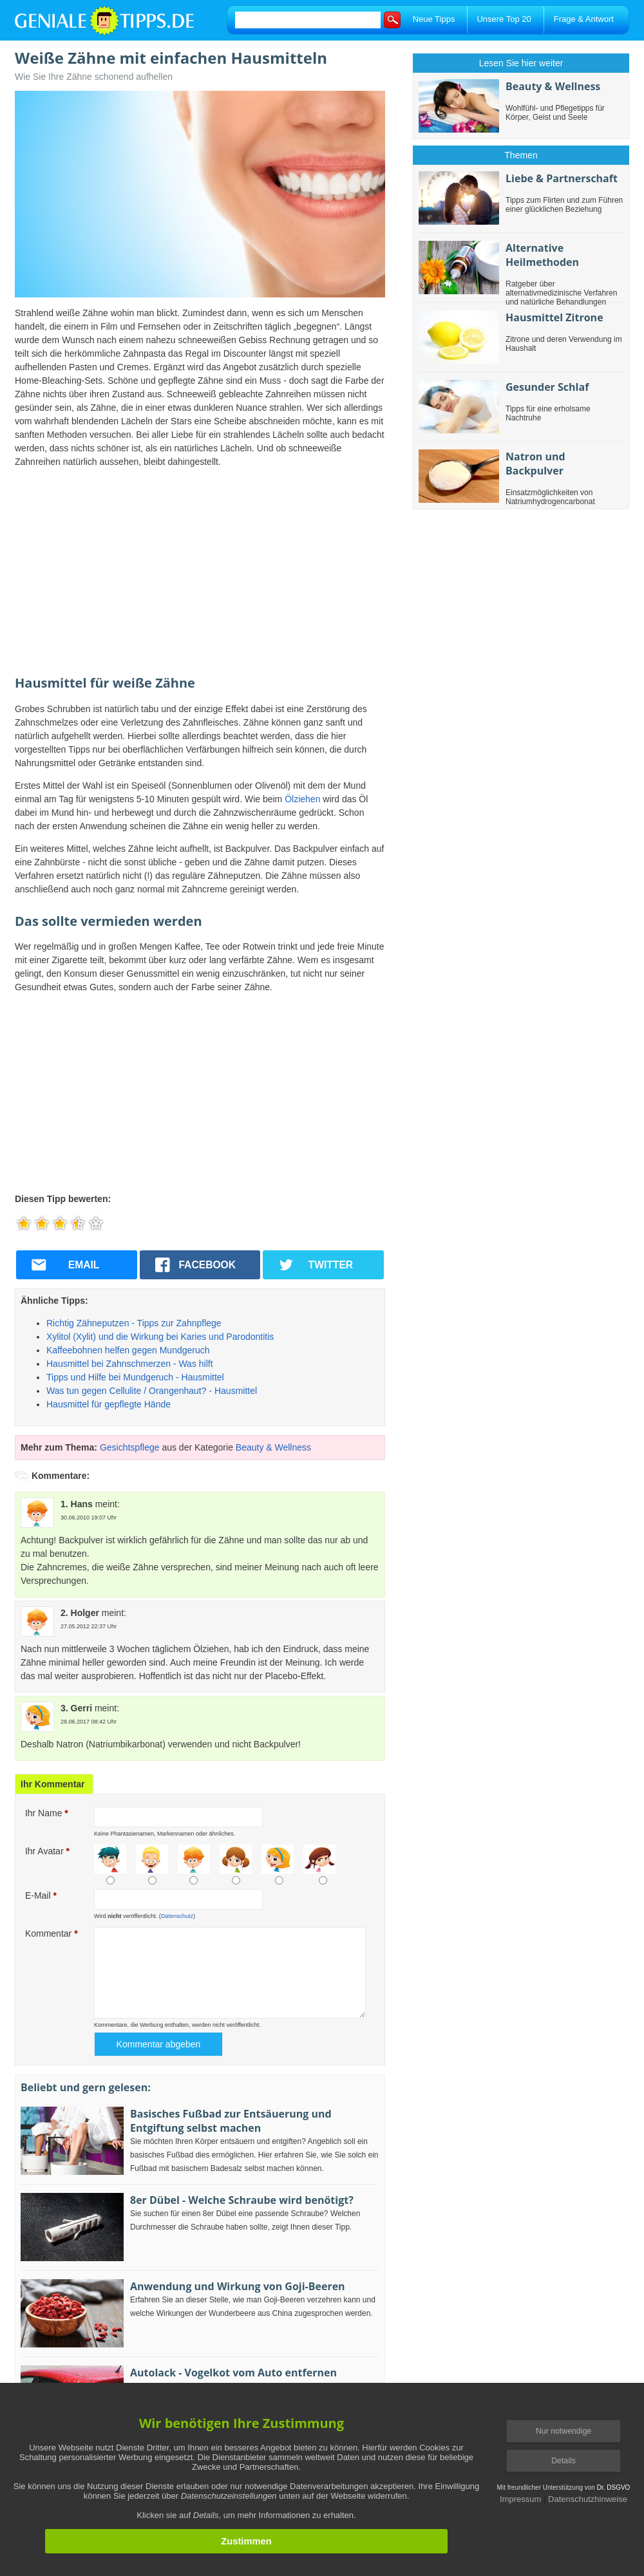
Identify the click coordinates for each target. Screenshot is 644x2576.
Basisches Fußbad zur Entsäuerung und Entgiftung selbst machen (231, 2121)
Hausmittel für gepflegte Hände (108, 1404)
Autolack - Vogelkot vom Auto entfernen (233, 2372)
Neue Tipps (434, 19)
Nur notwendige (563, 2431)
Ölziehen (302, 799)
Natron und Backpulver (535, 463)
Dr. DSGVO (613, 2487)
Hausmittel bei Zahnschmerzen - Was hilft (129, 1364)
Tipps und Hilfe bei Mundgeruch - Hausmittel (135, 1377)
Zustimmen (246, 2541)
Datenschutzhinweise (587, 2499)
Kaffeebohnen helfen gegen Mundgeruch (128, 1350)
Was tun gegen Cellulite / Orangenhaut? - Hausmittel (151, 1391)
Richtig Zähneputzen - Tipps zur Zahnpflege (134, 1323)
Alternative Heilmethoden (542, 255)
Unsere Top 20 (504, 19)
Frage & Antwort (584, 19)
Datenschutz (177, 1916)
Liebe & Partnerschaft (562, 178)
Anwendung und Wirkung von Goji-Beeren (237, 2286)
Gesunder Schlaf (547, 387)
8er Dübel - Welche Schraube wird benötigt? (242, 2200)
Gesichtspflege (130, 1447)
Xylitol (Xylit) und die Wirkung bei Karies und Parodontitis (160, 1336)
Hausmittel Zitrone (554, 317)
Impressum (520, 2499)
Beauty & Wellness (273, 1447)
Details (563, 2460)
